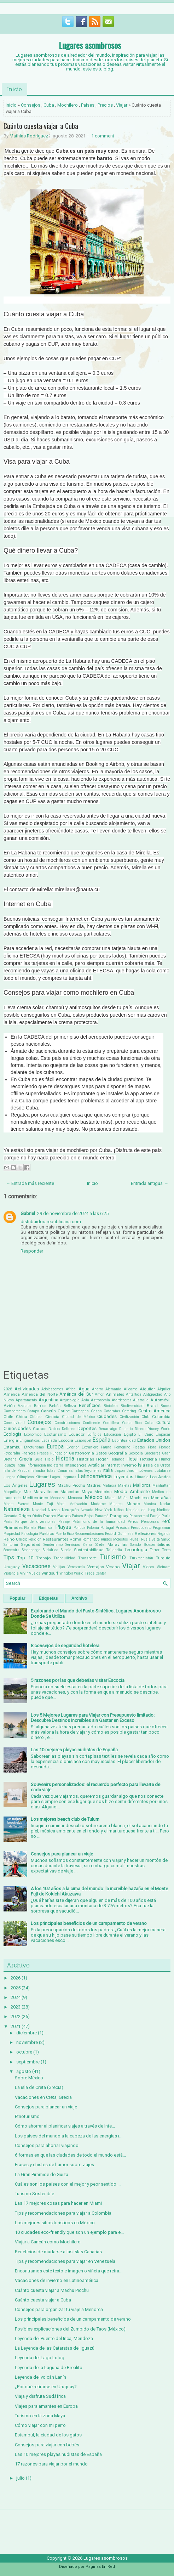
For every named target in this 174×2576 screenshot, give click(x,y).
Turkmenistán (141, 1558)
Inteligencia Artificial (84, 1465)
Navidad (39, 1510)
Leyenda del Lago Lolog (39, 2357)
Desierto (126, 1429)
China (21, 1416)
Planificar (46, 1527)
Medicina (103, 1491)
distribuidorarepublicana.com (51, 1221)
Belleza (70, 1405)
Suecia (66, 1550)
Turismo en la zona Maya (40, 2415)
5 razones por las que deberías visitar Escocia (77, 1680)
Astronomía (100, 1400)
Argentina (48, 1399)
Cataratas (112, 1411)
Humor (164, 1459)
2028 (8, 1389)
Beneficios (89, 1405)
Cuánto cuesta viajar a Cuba (41, 125)
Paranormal (139, 1516)
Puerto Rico (65, 1533)
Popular (17, 1598)
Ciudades (107, 1416)
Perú (166, 1521)
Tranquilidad (64, 1558)
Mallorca (142, 1485)
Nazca (54, 1509)
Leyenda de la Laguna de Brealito (48, 2367)
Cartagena (80, 1411)
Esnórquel (83, 1440)
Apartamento (26, 1400)
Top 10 (25, 1557)
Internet (112, 1465)
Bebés (54, 1405)
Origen (24, 1515)
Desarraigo (108, 1429)
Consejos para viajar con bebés (47, 2444)
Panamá (102, 1516)
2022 (16, 2016)
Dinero (140, 1429)
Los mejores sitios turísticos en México (55, 2222)
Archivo (79, 1598)
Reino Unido (15, 1539)
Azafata (24, 1405)
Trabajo (43, 1557)
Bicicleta (111, 1405)
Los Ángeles (16, 1485)
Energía (11, 1440)
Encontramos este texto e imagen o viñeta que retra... (68, 2270)
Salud (165, 1539)
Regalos (163, 1533)
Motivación (78, 1504)
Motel (61, 1504)
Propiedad (12, 1533)
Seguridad (30, 1544)
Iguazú (9, 1465)
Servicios (72, 1544)
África (71, 1389)
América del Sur (76, 1394)
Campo (33, 1411)
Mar (27, 1491)
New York (103, 1510)
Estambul (13, 1447)
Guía (38, 1459)
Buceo (165, 1405)
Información (36, 1465)
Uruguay (12, 1566)
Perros (133, 1521)
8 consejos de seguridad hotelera (65, 1645)
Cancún (48, 1410)
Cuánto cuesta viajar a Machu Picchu (52, 2290)
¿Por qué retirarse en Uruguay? (46, 2386)
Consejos (30, 105)
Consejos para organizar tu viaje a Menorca (59, 2309)
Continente (91, 1422)
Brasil (152, 1405)
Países (87, 105)
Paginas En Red (100, 2566)
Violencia (11, 1573)
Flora (152, 1447)
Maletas (125, 1485)
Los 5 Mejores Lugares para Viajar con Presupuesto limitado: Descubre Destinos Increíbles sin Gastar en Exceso (93, 1717)
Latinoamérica (95, 1476)
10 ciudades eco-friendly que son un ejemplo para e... (69, 2232)
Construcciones (67, 1422)
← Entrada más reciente (30, 1183)
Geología (135, 1453)
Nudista (163, 1510)
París (8, 1521)
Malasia (109, 1485)
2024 (16, 1997)
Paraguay (119, 1515)
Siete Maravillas (111, 1544)
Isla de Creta (158, 1465)
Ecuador (77, 1434)
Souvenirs (11, 1550)
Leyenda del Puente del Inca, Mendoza (54, 2338)
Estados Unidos (153, 1440)
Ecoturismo (55, 1434)
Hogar (102, 1459)
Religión (34, 1539)
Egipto (130, 1434)
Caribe (64, 1410)
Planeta (30, 1527)
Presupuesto (141, 1527)
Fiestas (139, 1447)
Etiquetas (48, 1598)
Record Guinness (119, 1533)
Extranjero (90, 1447)
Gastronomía (81, 1453)
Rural (134, 1539)
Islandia (38, 1470)
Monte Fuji (43, 1504)
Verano (113, 1566)
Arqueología (70, 1400)
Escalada (49, 1440)
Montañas (160, 1497)
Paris (166, 1516)
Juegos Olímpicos (19, 1477)
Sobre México (29, 2077)
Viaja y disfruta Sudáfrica (40, 2396)
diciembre (26, 2032)
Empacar (163, 1434)
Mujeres (116, 1504)
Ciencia (52, 1416)
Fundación (59, 1453)
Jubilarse (162, 1470)
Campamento (14, 1411)
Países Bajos (83, 1516)
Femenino (122, 1447)
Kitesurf (41, 1477)
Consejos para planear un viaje (62, 1854)
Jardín (132, 1470)
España (101, 1440)
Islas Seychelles (88, 1470)
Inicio (14, 89)
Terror (155, 1550)
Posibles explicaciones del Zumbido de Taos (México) (70, 2329)
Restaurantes (55, 1539)
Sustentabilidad (89, 1549)
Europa (55, 1447)
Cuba (49, 105)
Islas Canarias (60, 1470)
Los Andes (160, 1476)
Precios (105, 105)
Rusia (146, 1539)
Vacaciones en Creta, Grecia (43, 2097)
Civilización (129, 1416)
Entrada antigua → (149, 1183)
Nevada (87, 1510)
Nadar (165, 1504)
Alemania (113, 1389)
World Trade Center (90, 1573)
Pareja (155, 1516)
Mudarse (98, 1504)
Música (150, 1504)
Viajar (121, 105)
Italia (108, 1470)
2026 (16, 1978)
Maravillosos (46, 1491)
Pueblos (46, 1533)
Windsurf (49, 1573)
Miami (110, 1498)
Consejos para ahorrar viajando (47, 2145)
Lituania (142, 1477)
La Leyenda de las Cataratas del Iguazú (54, 2348)
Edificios (94, 1434)
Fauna (106, 1447)
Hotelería (148, 1459)
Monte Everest (16, 1504)
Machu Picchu (71, 1485)
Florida (164, 1447)
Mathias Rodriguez (29, 136)
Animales (115, 1394)
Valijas (59, 1567)
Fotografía (12, 1453)
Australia (141, 1400)
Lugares (42, 1484)
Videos (148, 1567)
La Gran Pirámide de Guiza (41, 2174)
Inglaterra (55, 1465)
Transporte (87, 1558)
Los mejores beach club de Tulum (65, 1819)
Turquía (163, 1557)
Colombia (161, 1416)
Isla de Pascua (17, 1470)
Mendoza (57, 1498)
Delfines (68, 1429)
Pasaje (64, 1521)
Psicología (29, 1533)
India (21, 1465)
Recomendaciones (89, 1533)
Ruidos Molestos (114, 1539)
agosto (23, 2071)
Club (145, 1416)
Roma (75, 1539)
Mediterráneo (35, 1497)
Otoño (37, 1516)
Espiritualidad (124, 1440)
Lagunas (69, 1477)
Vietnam (163, 1567)
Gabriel (28, 1213)
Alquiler (163, 1389)
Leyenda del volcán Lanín (40, 2377)
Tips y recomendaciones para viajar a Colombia (63, 2213)
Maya (87, 1491)
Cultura (163, 1422)
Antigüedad (152, 1394)
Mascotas (69, 1491)
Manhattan (161, 1485)
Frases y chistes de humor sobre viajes (54, 2164)
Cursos (39, 1428)
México (94, 1497)
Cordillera (111, 1422)
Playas (63, 1527)
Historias (85, 1459)
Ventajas (95, 1566)
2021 (16, 2026)
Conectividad (14, 1422)
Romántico (90, 1539)
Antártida (133, 1394)
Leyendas (123, 1476)
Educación (112, 1434)
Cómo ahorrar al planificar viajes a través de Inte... (65, 2126)
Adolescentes (52, 1389)
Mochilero (67, 105)
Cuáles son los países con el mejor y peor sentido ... (68, 2184)
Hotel (132, 1459)
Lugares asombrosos (90, 45)
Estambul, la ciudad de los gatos (48, 2434)
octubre (24, 2052)
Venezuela (76, 1567)
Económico (32, 1434)
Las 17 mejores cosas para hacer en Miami (58, 2203)
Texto (166, 1550)
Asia (85, 1400)
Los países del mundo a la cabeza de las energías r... (68, 2136)
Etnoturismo (34, 1447)
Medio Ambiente (132, 1491)
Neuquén (70, 1509)
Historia (65, 1459)
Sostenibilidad (157, 1544)
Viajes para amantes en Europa (46, 2406)
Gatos (101, 1453)
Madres (94, 1485)
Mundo (133, 1503)
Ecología (13, 1434)
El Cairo (145, 1434)
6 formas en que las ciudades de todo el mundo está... (70, 2155)
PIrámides (13, 1527)
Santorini (11, 1544)
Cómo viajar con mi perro (40, 2425)
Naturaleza (17, 1509)
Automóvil (160, 1399)
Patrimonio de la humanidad (98, 1521)
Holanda (117, 1459)
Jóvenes (146, 1470)
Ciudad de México (78, 1416)
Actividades (26, 1388)
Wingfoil (66, 1573)
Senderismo (53, 1544)
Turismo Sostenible (34, 2193)
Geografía (117, 1453)
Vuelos (34, 1573)
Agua (84, 1388)
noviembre (27, 2042)
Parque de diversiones (35, 1521)
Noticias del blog (140, 1510)
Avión (9, 1405)
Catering (129, 1411)
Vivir (24, 1573)
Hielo (49, 1459)
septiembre (28, 2061)
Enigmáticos (29, 1440)
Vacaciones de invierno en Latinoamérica (56, 2280)
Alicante (130, 1389)
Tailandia (114, 1550)
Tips (9, 1557)
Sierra (87, 1544)
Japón (120, 1470)
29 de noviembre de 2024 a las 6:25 (73, 1213)
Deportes (87, 1428)
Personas (150, 1521)
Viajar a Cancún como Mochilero (48, 2241)
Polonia (93, 1527)
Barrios (40, 1405)
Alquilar (147, 1388)
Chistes (36, 1416)
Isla (141, 1465)
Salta (156, 1539)
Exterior (72, 1447)
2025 (16, 1987)
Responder (32, 1251)
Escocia (65, 1440)
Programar (161, 1527)
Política (80, 1527)
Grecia (25, 1459)
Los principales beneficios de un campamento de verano (89, 1923)
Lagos (55, 1477)
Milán (123, 1498)
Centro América (154, 1410)
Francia (29, 1453)
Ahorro (97, 1389)
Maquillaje (12, 1492)
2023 (16, 2007)
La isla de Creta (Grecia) (39, 2087)
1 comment (102, 136)
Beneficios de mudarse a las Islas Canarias (58, 2251)
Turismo (113, 1557)
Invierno (129, 1465)
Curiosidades (17, 1428)
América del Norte (39, 1394)
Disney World (158, 1429)
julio (20, 2478)
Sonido (135, 1544)
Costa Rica (131, 1422)
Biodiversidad (132, 1405)
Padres (49, 1515)
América (12, 1394)
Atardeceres (122, 1400)
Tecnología (135, 1549)
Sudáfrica (50, 1550)
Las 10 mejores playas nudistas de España (74, 1749)
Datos (54, 1428)
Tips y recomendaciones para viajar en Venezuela (65, 2261)
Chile (8, 1416)
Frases (43, 1453)
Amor (99, 1394)
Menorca (75, 1498)
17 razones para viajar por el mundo (51, 2464)
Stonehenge (31, 1550)
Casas (96, 1411)
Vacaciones (36, 1566)
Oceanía (10, 1516)
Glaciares (152, 1453)
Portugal (107, 1527)
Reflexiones (145, 1533)
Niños (119, 1510)
